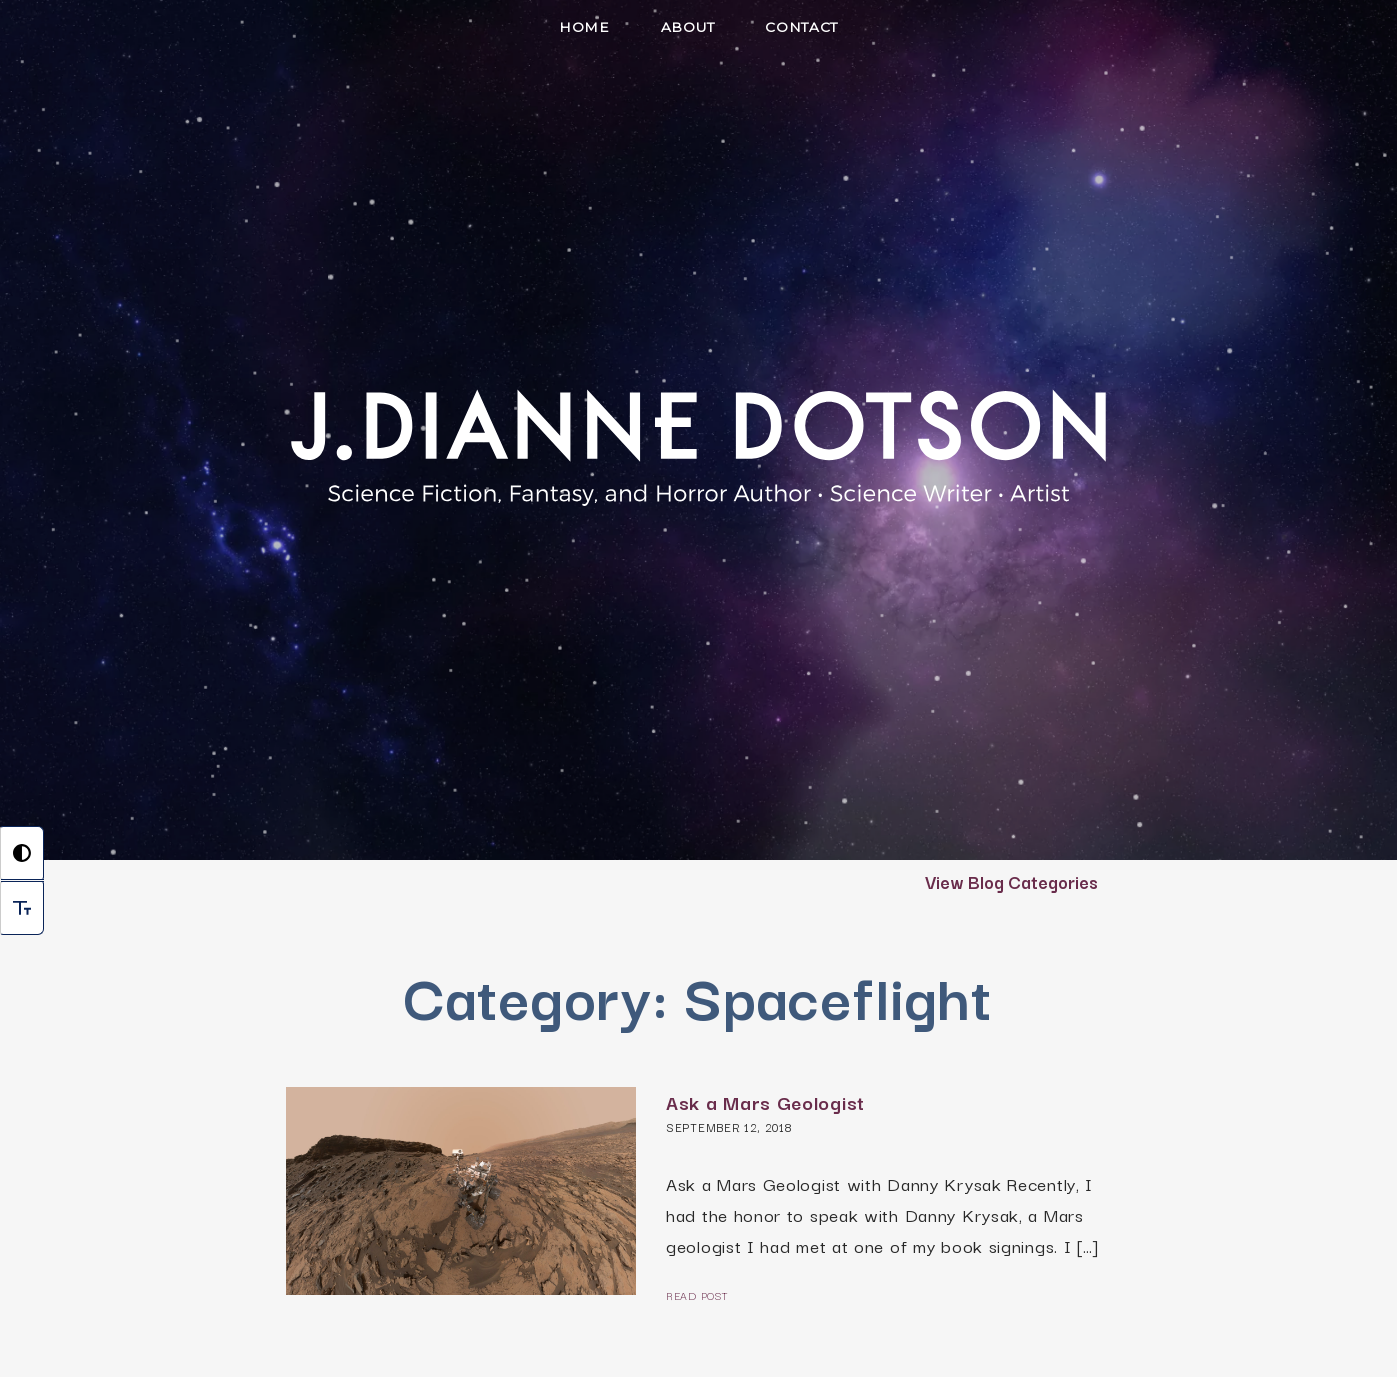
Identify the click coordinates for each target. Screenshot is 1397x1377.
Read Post (696, 1295)
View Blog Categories (1011, 881)
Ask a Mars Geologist (765, 1102)
